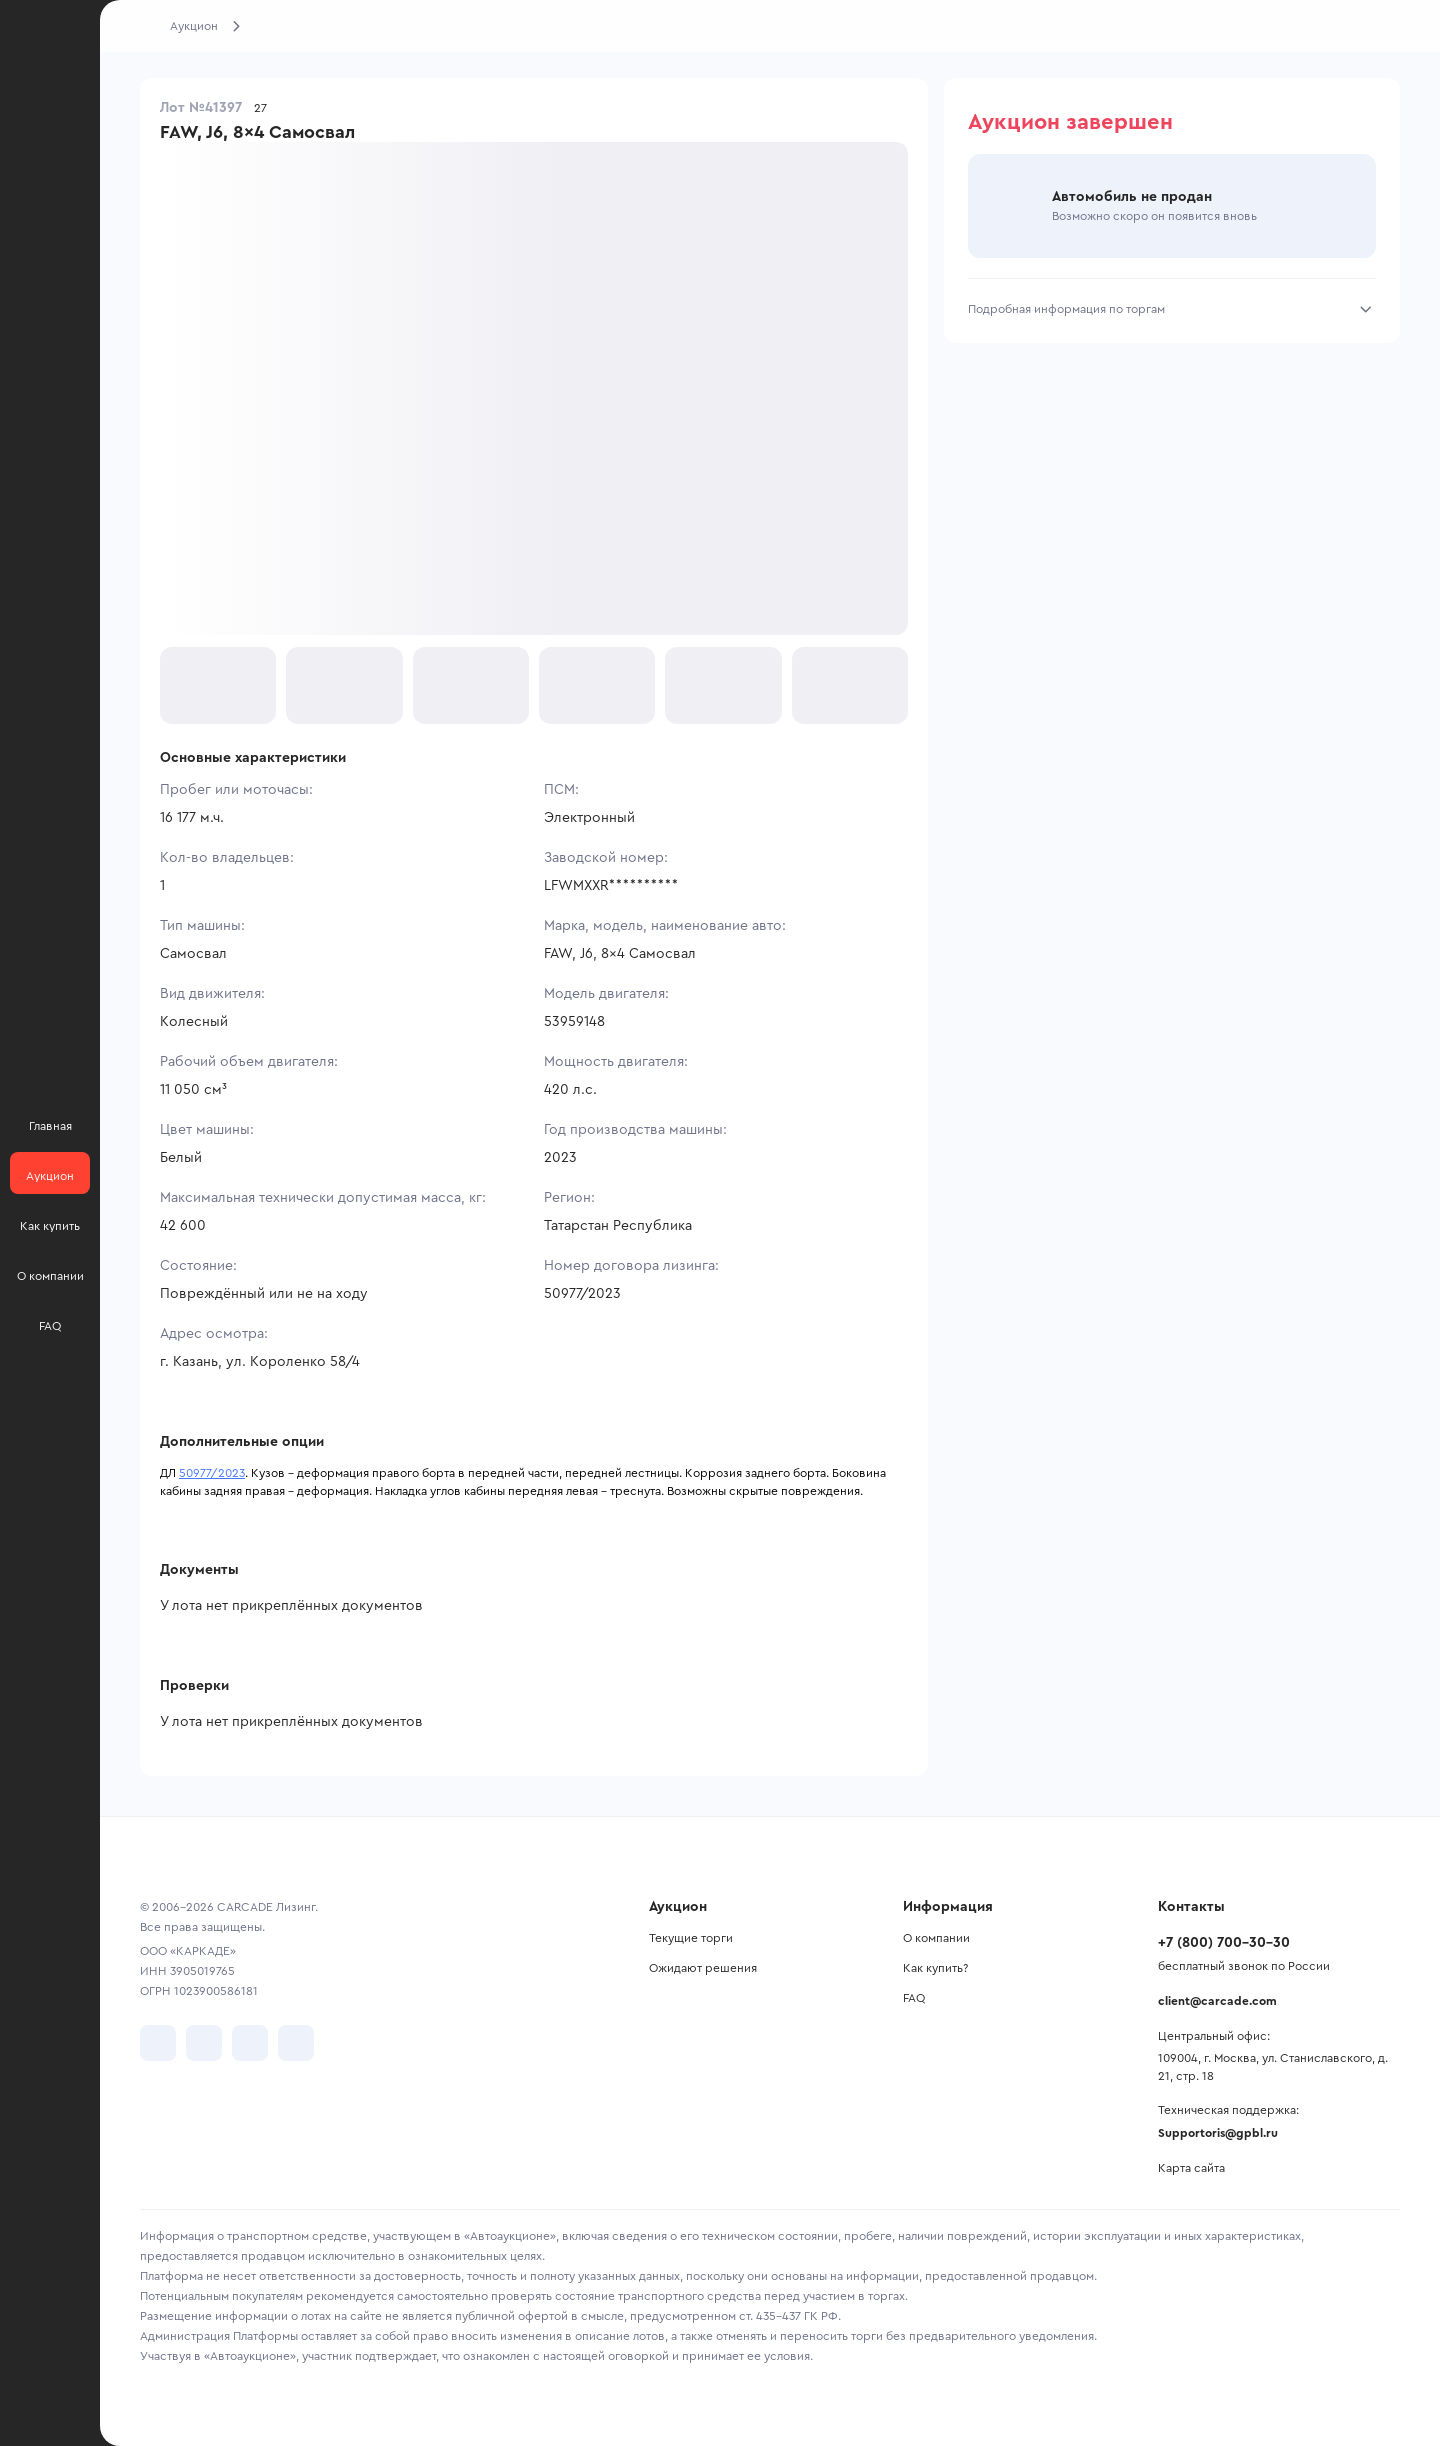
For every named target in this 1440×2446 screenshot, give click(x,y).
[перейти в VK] (158, 2043)
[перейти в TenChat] (296, 2043)
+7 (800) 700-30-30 (1224, 1943)
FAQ (914, 1998)
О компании (936, 1938)
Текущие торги (691, 1938)
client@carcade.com (1217, 2001)
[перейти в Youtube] (250, 2043)
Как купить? (935, 1968)
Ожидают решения (703, 1968)
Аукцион (194, 26)
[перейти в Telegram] (204, 2043)
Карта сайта (1191, 2168)
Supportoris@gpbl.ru (1218, 2133)
